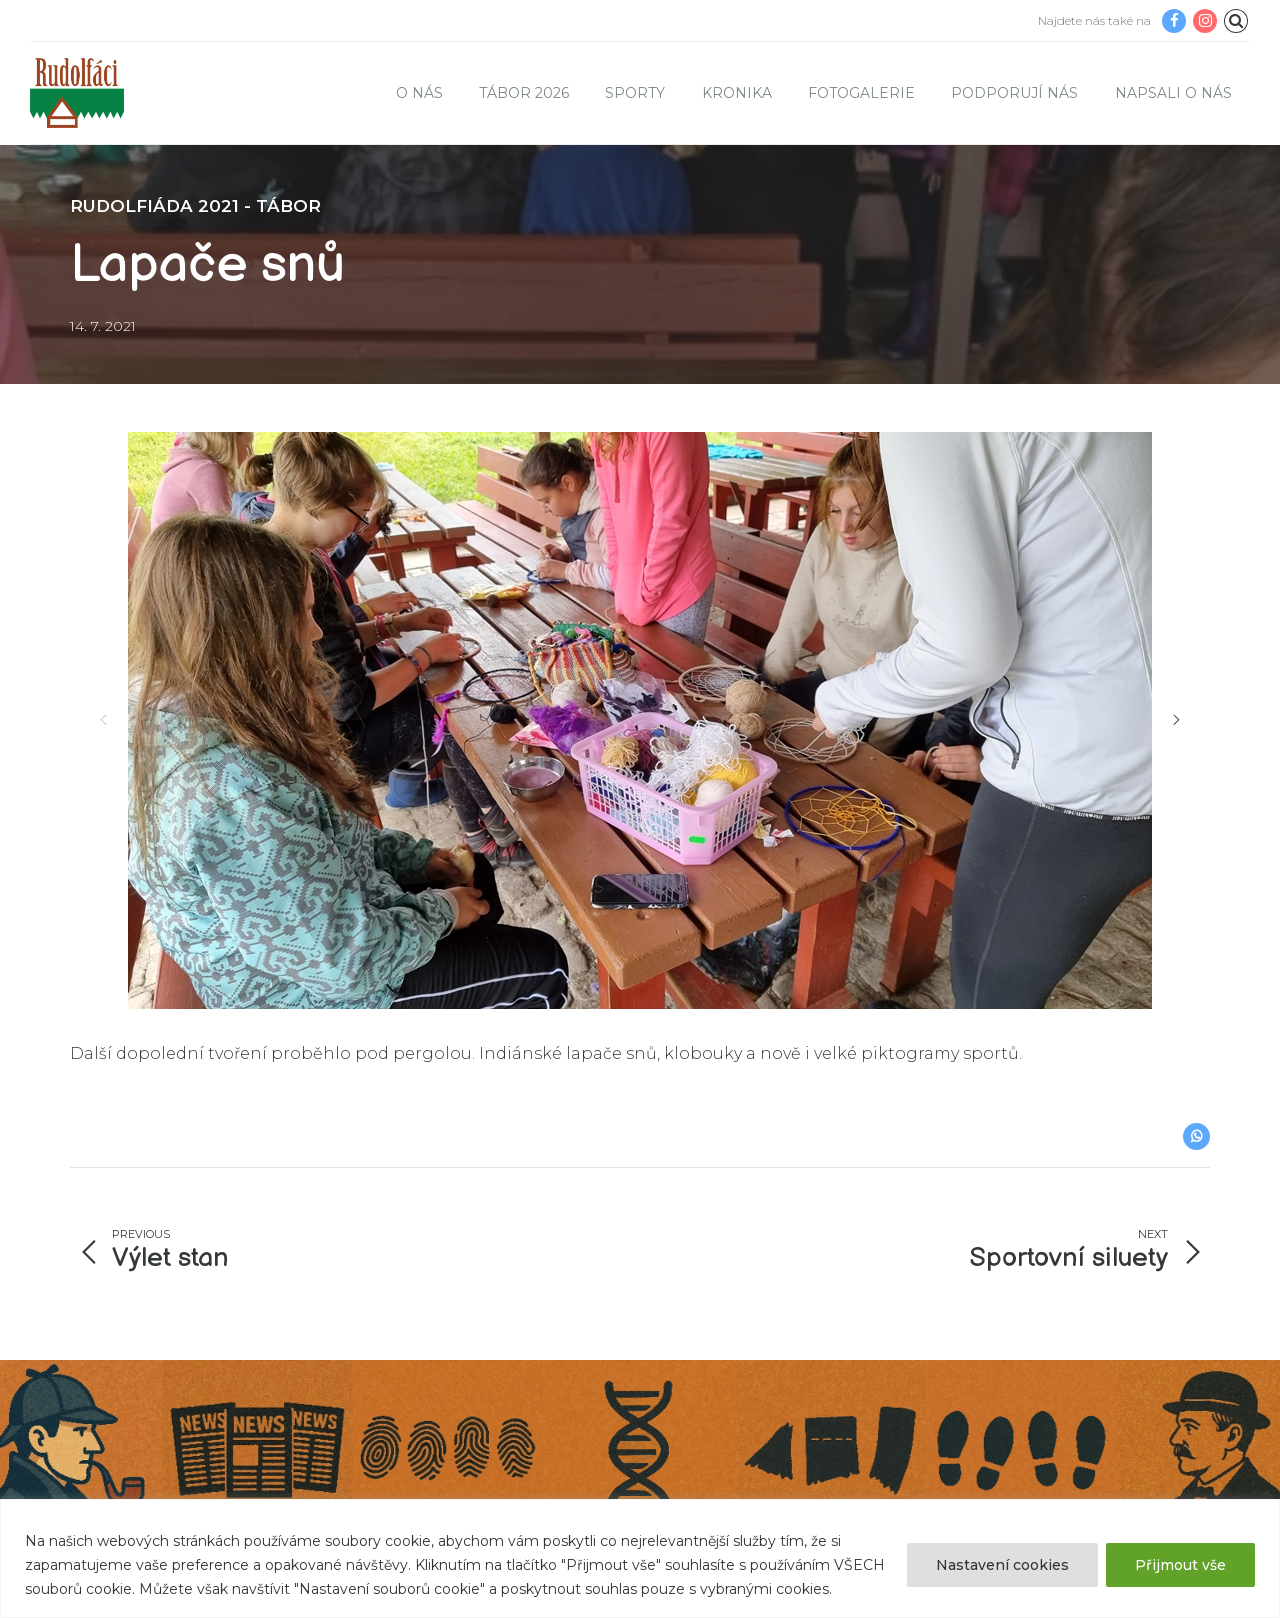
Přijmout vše (1180, 1565)
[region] (640, 1558)
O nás (419, 93)
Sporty (635, 93)
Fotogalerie (861, 93)
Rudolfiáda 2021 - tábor (195, 206)
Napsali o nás (1173, 93)
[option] (640, 720)
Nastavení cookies (1002, 1565)
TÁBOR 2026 (524, 93)
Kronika (737, 93)
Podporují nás (1014, 93)
